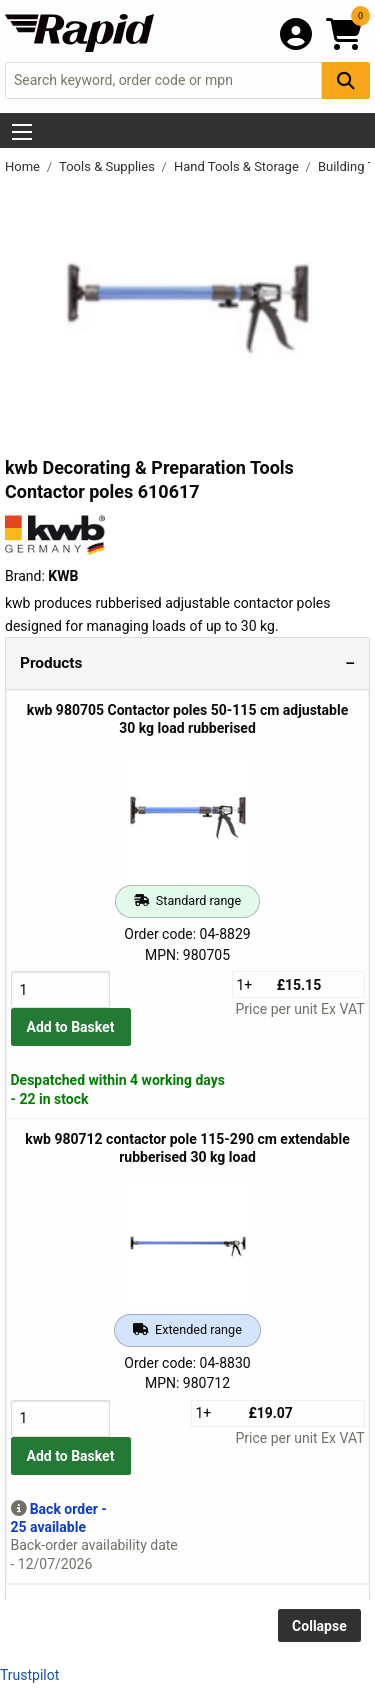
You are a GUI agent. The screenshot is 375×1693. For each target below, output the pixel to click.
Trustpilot (29, 1675)
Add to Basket (71, 1027)
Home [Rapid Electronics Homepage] (24, 166)
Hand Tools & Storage (238, 166)
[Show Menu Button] (22, 132)
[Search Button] (346, 80)
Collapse (319, 1626)
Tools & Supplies (108, 166)
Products (51, 663)
